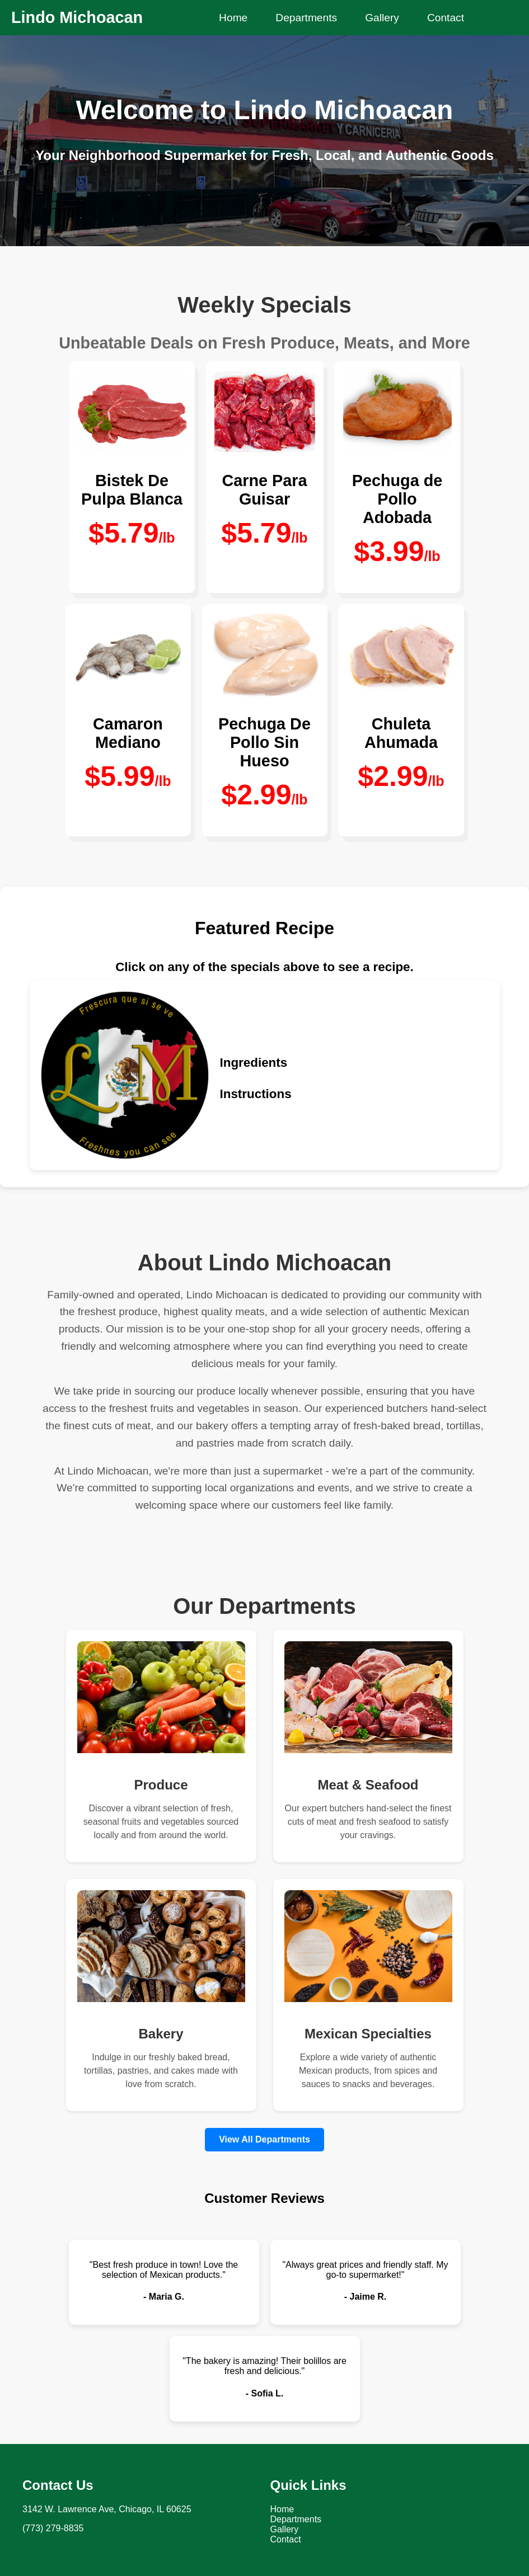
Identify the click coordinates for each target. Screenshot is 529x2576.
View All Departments (264, 2139)
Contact (445, 17)
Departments (306, 17)
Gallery (382, 17)
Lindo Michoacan (77, 17)
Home (233, 17)
